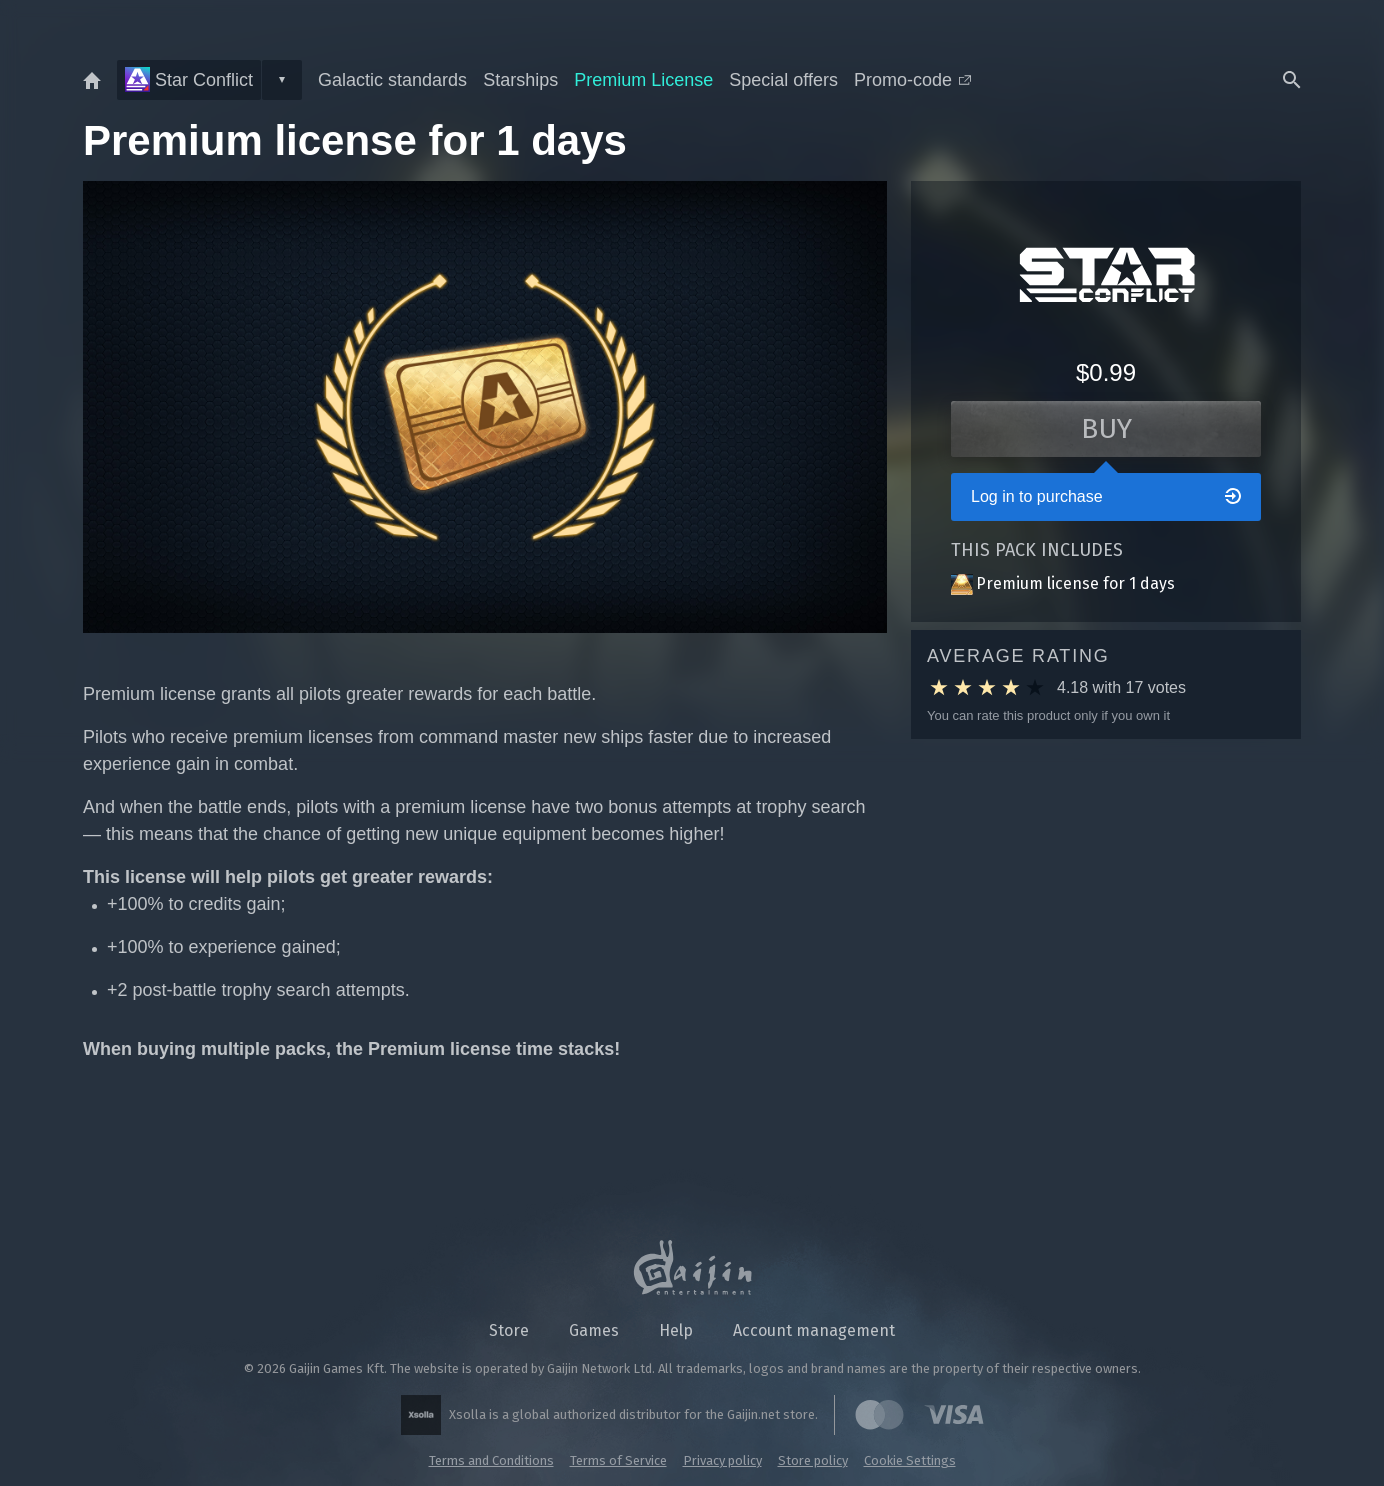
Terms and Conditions (491, 1460)
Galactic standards (392, 80)
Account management (814, 1330)
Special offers (783, 80)
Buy (1106, 428)
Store (509, 1330)
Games (594, 1330)
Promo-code (912, 80)
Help (676, 1330)
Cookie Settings (910, 1460)
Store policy (813, 1460)
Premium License (643, 80)
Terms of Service (618, 1460)
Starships (520, 80)
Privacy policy (722, 1460)
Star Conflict (189, 79)
